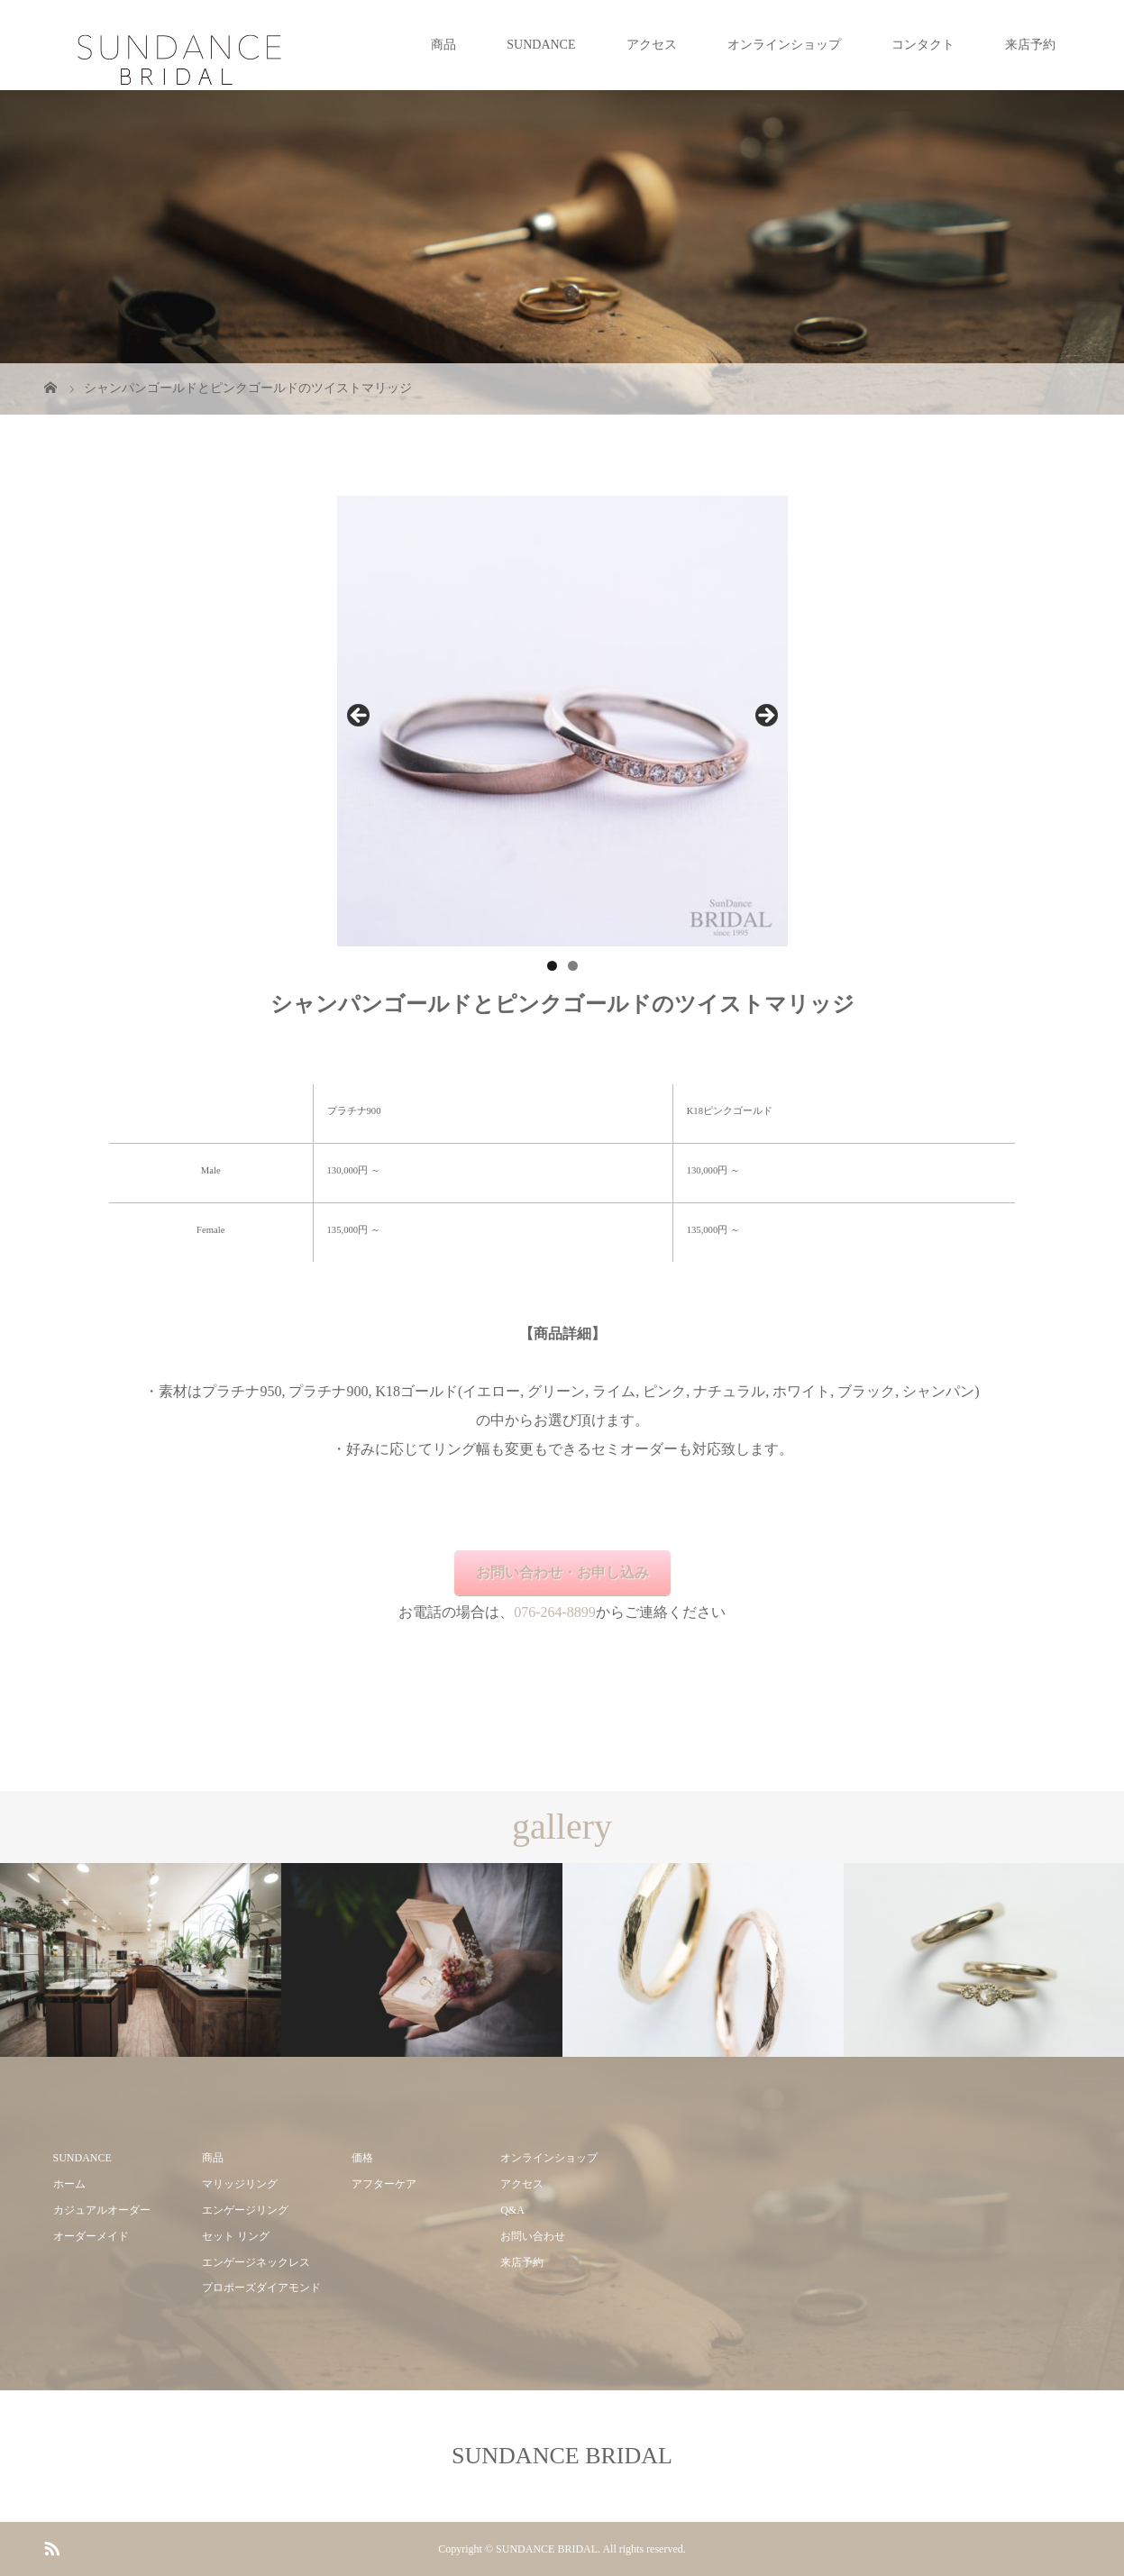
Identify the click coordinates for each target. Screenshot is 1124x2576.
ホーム (69, 2184)
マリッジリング (240, 2184)
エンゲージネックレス (256, 2262)
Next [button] (765, 716)
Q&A (512, 2210)
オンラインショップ (784, 44)
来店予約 (1030, 44)
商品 (443, 44)
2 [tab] (573, 966)
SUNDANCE (541, 44)
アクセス (651, 44)
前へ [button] (359, 716)
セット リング (236, 2236)
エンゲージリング (245, 2210)
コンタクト (923, 44)
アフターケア (384, 2184)
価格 (362, 2157)
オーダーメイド (91, 2236)
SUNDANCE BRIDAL (562, 2456)
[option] (140, 1960)
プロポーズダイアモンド (261, 2287)
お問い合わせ (532, 2236)
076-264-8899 (555, 1612)
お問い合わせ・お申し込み (562, 1572)
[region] (562, 721)
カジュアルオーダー (102, 2210)
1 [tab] (552, 966)
